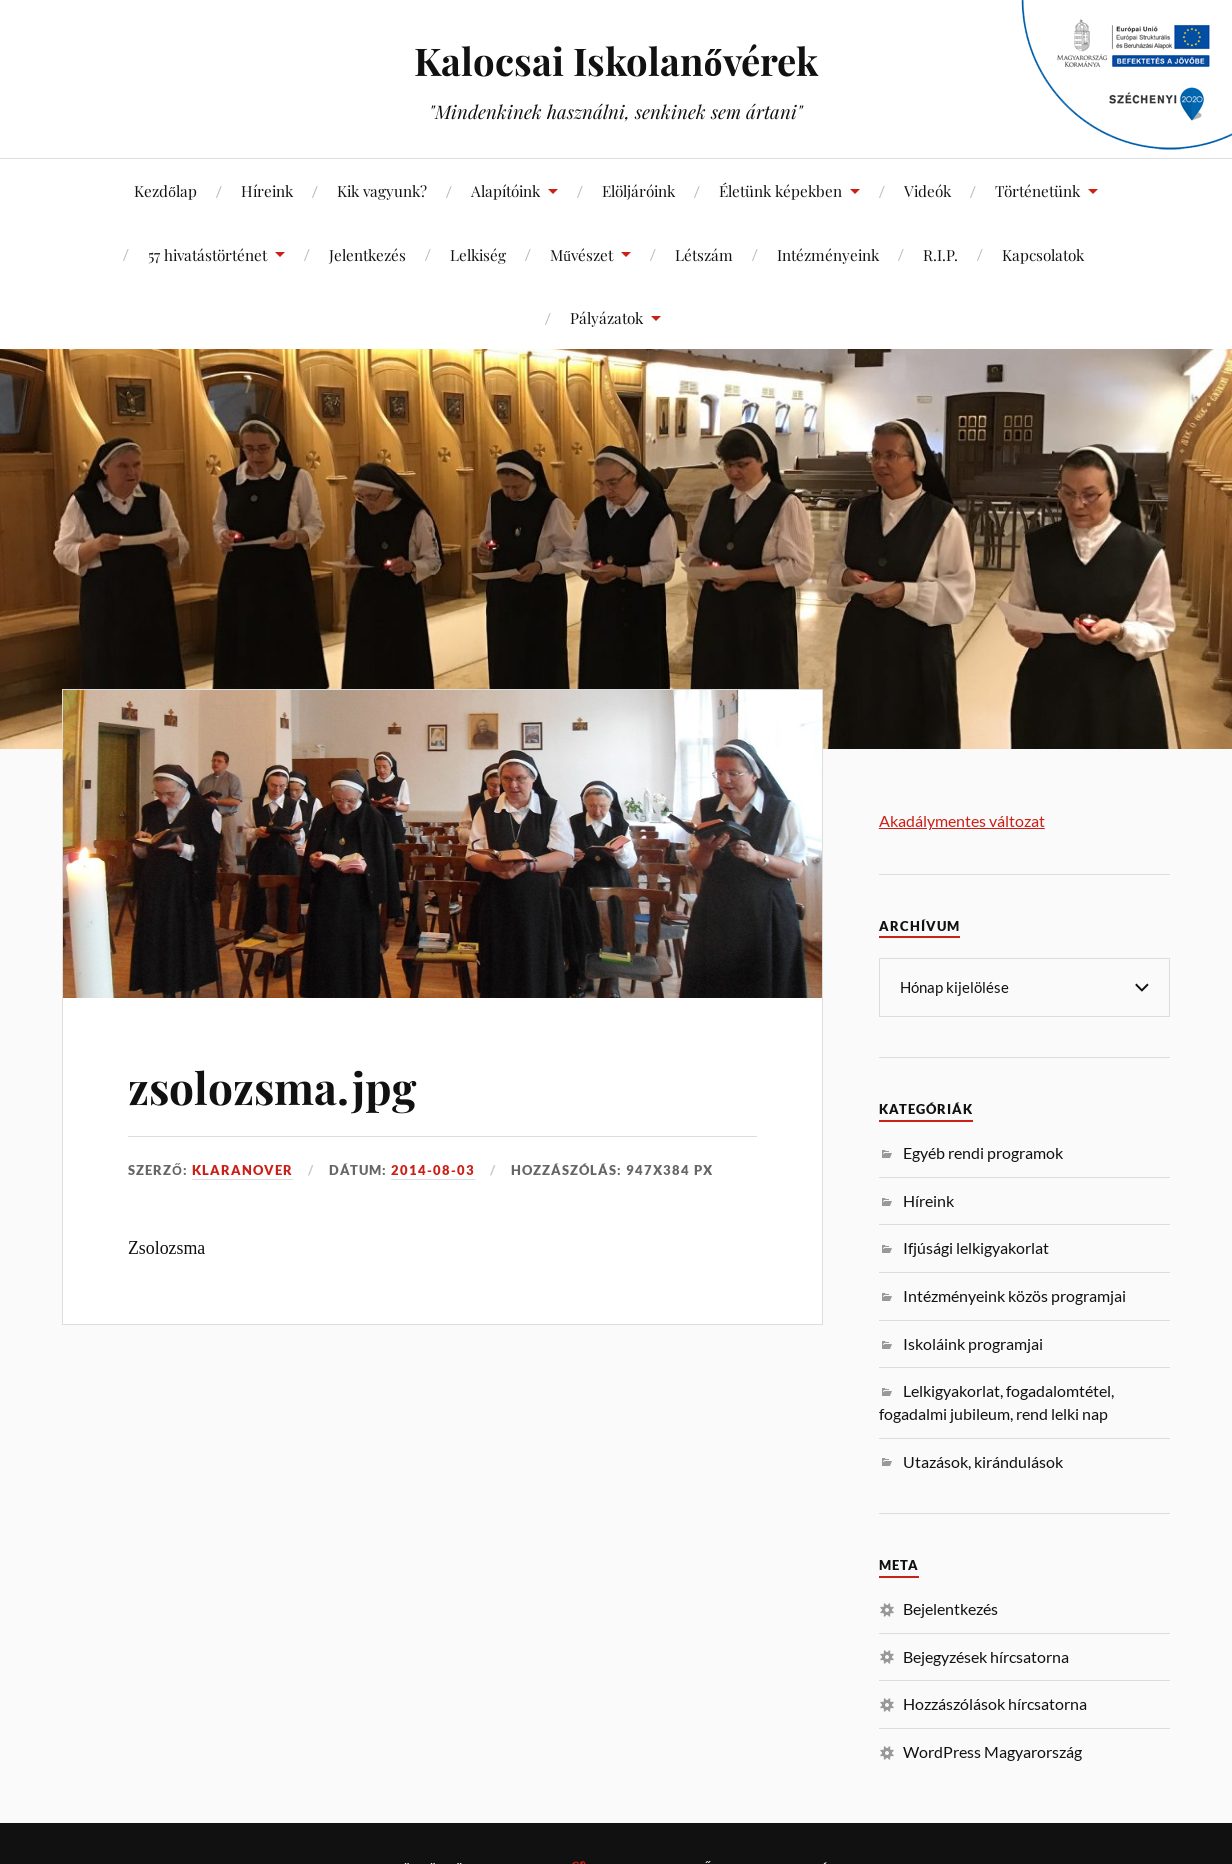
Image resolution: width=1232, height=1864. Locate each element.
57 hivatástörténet (207, 254)
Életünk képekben (780, 190)
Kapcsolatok (1043, 254)
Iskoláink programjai (973, 1342)
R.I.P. (940, 254)
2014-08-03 (433, 1170)
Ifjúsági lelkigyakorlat (976, 1246)
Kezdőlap (165, 190)
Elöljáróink (638, 190)
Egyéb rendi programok (983, 1151)
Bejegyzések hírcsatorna (986, 1655)
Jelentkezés (367, 254)
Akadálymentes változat (962, 820)
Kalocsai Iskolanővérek (615, 60)
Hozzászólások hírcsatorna (995, 1702)
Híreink (267, 190)
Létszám (704, 254)
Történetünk (1037, 190)
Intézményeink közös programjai (1014, 1294)
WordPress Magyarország (992, 1750)
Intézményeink (828, 254)
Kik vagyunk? (382, 190)
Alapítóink (505, 190)
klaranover (242, 1170)
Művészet (581, 254)
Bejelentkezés (950, 1607)
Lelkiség (478, 254)
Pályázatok (606, 317)
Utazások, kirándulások (983, 1460)
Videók (927, 190)
